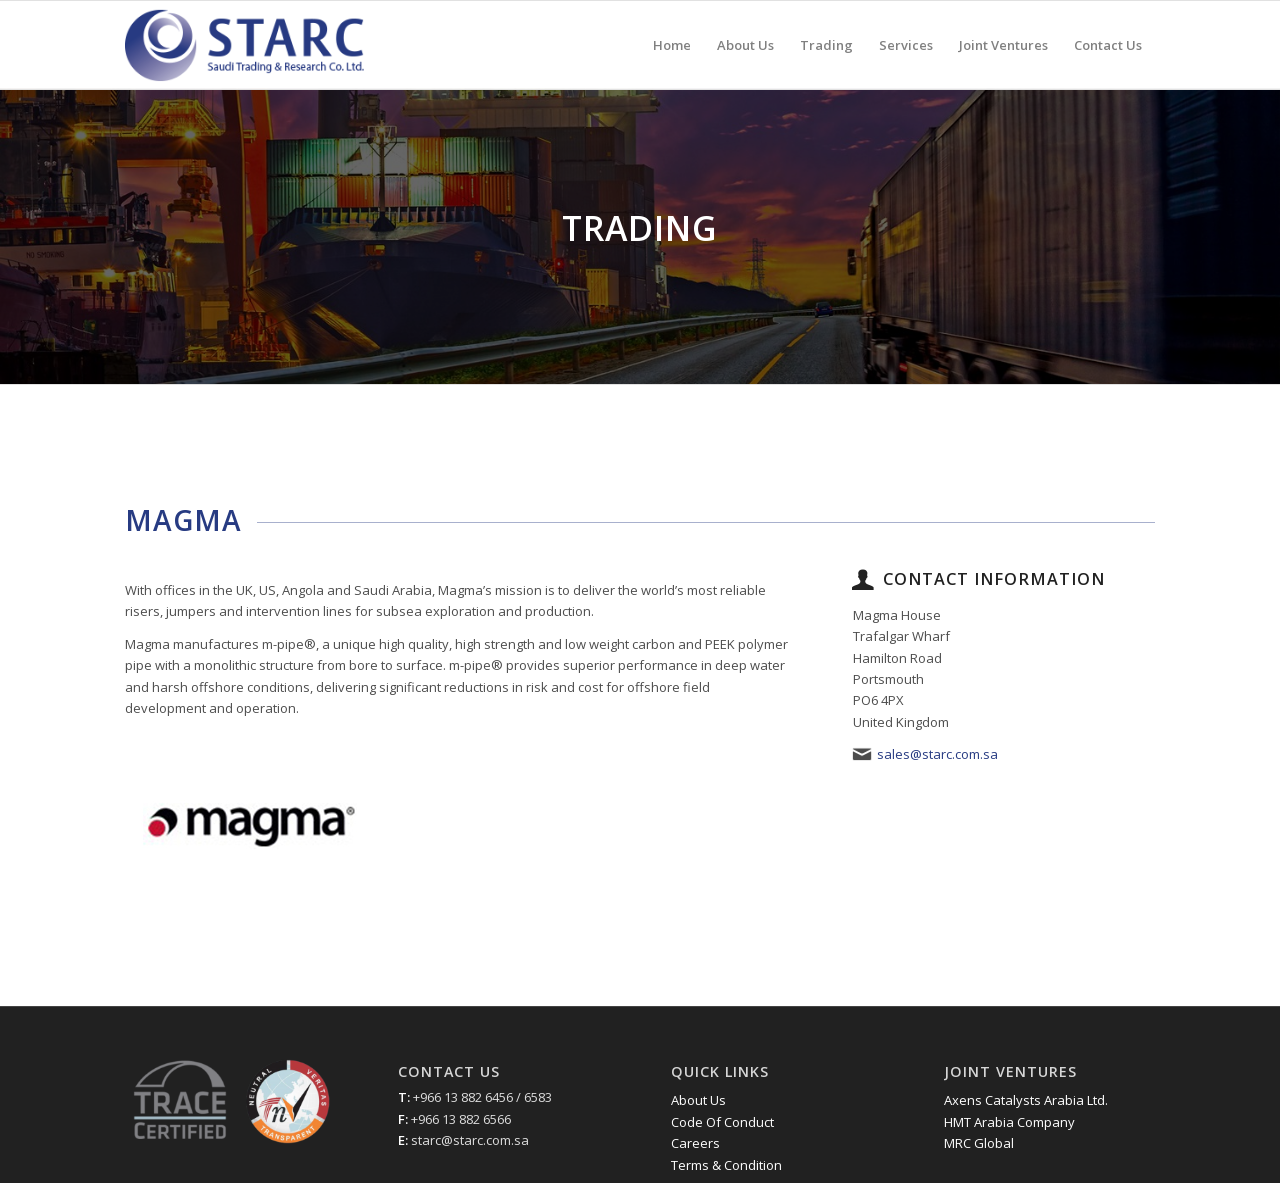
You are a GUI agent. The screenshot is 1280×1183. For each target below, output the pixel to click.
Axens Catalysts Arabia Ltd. (1026, 1100)
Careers (695, 1143)
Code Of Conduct (722, 1122)
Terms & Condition (726, 1165)
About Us (698, 1100)
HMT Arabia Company (1009, 1122)
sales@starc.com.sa (937, 754)
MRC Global (979, 1143)
